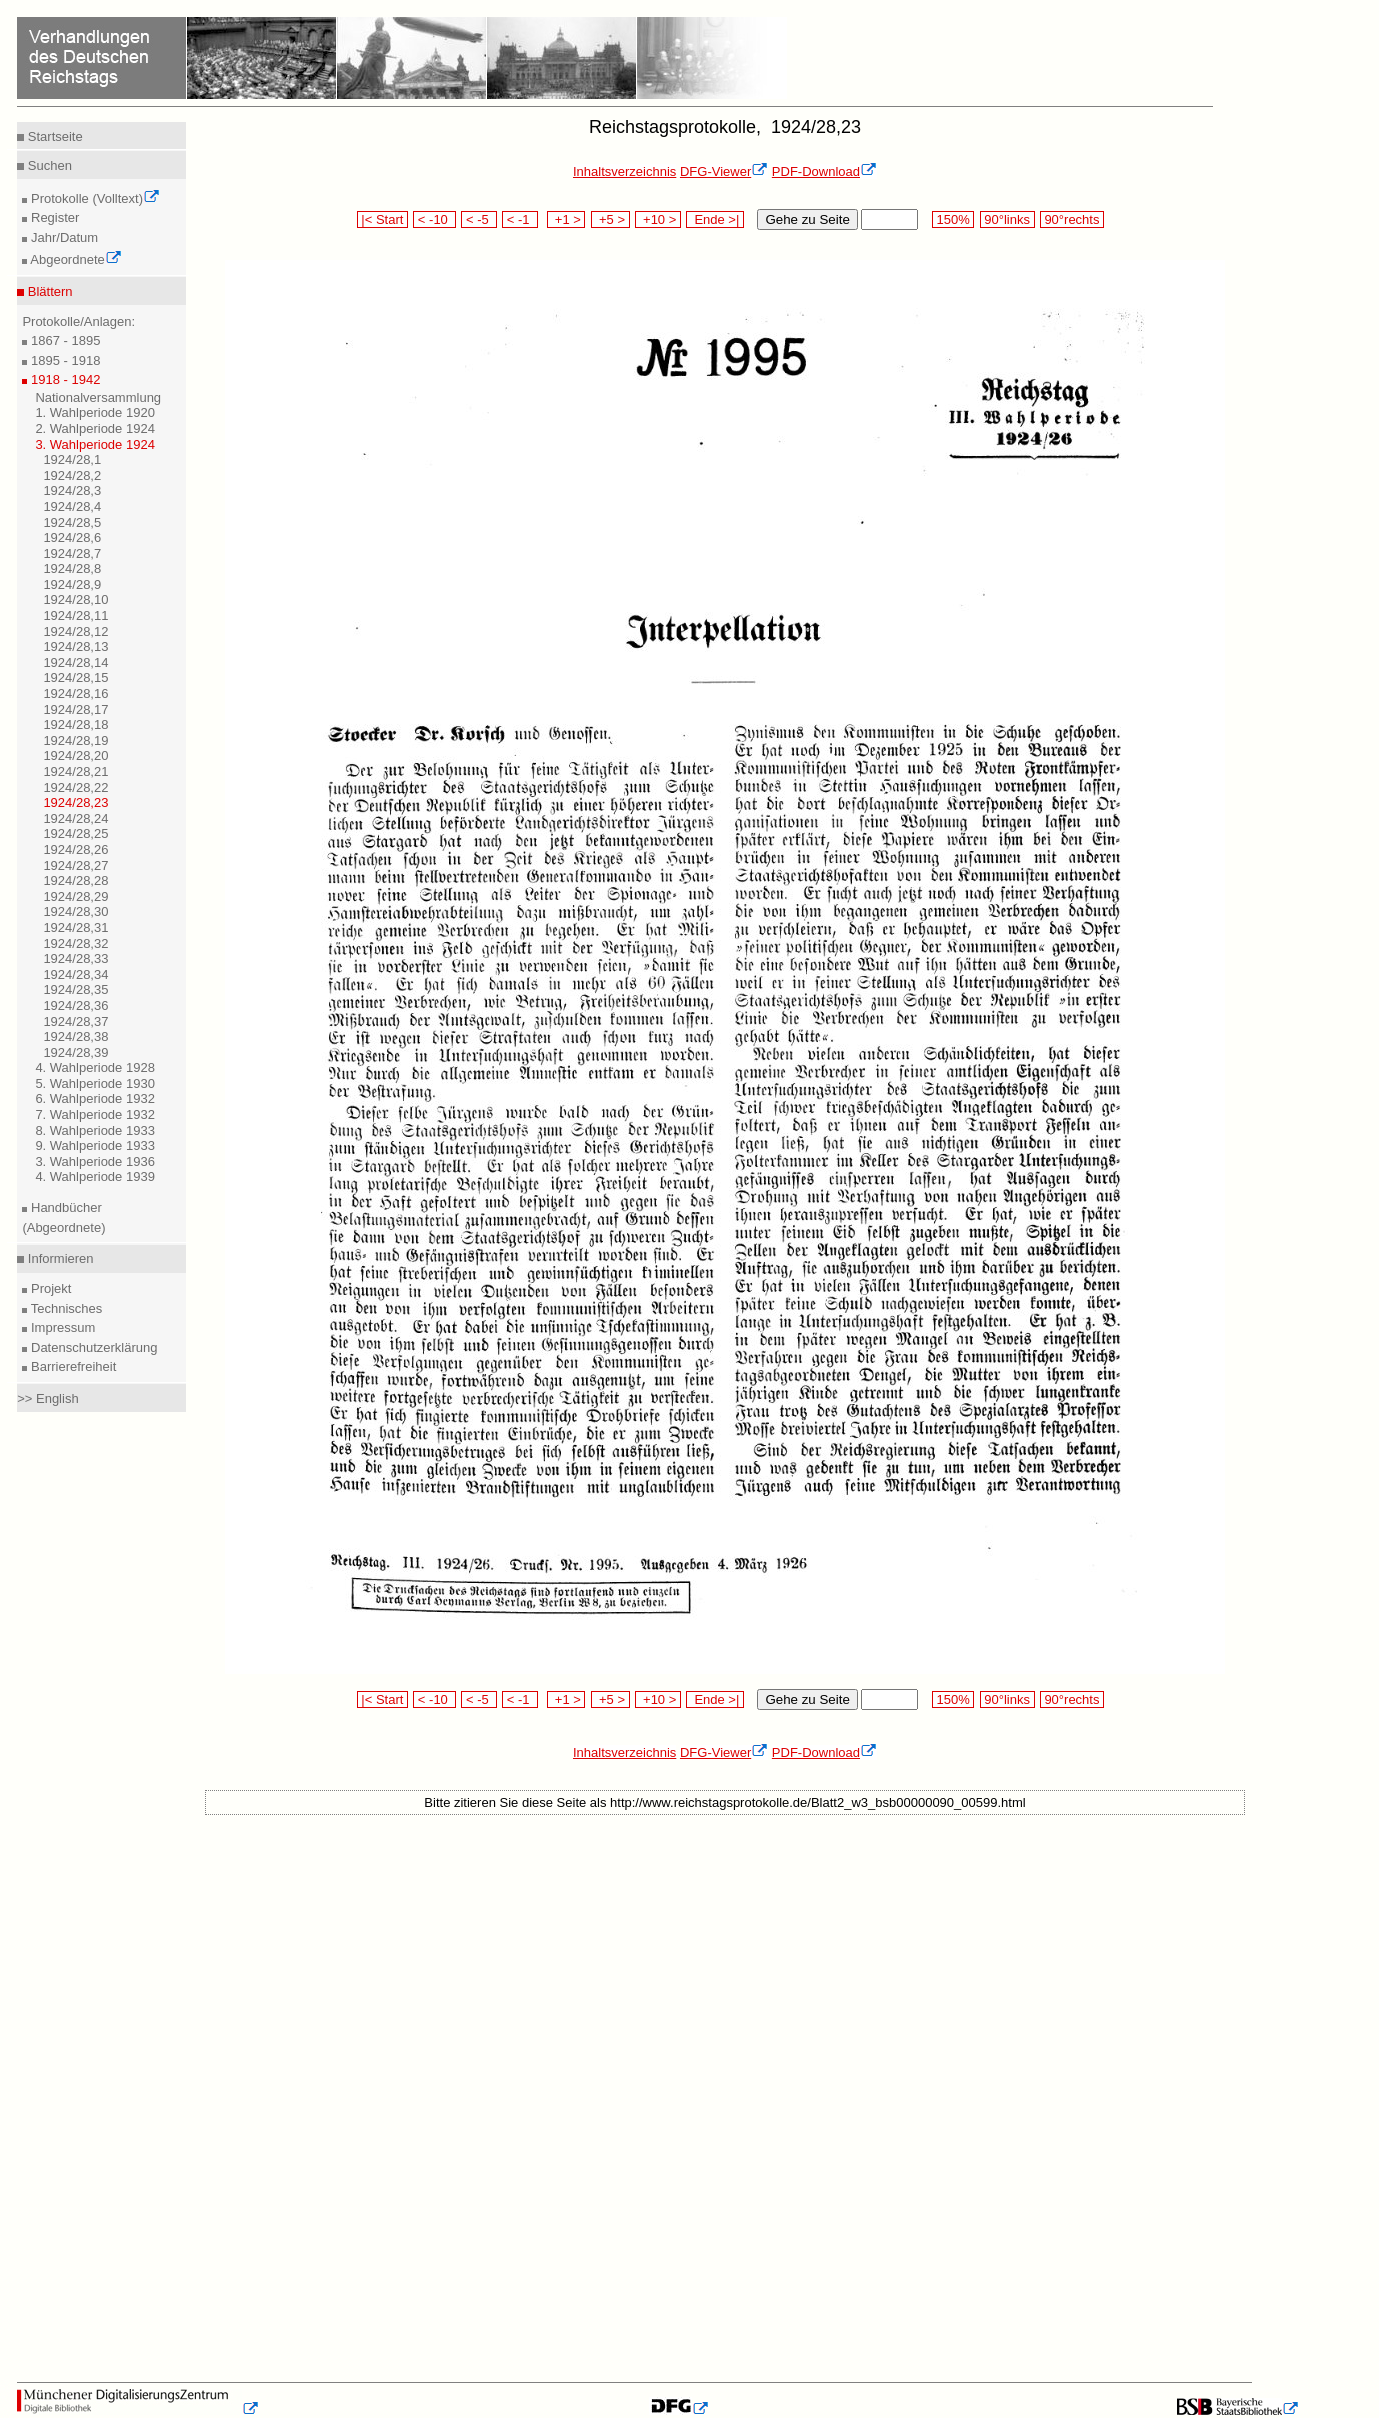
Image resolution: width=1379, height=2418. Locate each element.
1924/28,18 (75, 724)
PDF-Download (824, 171)
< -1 (520, 219)
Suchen (48, 165)
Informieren (58, 1258)
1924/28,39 (75, 1052)
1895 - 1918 (63, 360)
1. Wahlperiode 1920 (95, 412)
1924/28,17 (75, 709)
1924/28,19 (75, 740)
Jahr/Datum (62, 237)
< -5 (479, 219)
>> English (47, 1398)
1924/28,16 (75, 693)
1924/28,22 (75, 787)
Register (53, 217)
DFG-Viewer (724, 171)
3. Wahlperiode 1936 (95, 1161)
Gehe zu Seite (807, 219)
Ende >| (715, 219)
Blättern (48, 291)
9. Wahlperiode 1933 (95, 1145)
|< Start (382, 219)
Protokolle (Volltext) (93, 198)
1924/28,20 (75, 755)
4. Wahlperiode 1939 (95, 1176)
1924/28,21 (75, 771)
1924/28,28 (75, 880)
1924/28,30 (75, 911)
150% (953, 219)
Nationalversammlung (98, 397)
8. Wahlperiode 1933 (95, 1130)
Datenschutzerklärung (92, 1347)
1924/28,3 (72, 490)
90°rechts (1072, 219)
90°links (1007, 219)
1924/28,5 (72, 522)
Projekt (49, 1288)
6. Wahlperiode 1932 (95, 1098)
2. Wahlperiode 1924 (95, 428)
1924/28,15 (75, 677)
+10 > (658, 219)
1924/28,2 (72, 475)
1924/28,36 (75, 1005)
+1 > (566, 219)
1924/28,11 (75, 615)
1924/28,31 (75, 927)
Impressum (61, 1327)
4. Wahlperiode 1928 (95, 1067)
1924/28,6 (72, 537)
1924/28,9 (72, 584)
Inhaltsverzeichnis (624, 171)
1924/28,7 (72, 553)
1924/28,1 (72, 459)
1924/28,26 (75, 849)
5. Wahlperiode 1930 (95, 1083)
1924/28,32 (75, 943)
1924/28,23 (75, 802)
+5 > (610, 219)
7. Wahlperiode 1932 (95, 1114)
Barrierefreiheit (71, 1366)
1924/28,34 (75, 974)
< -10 (434, 219)
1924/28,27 (75, 865)
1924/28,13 (75, 646)
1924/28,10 (75, 599)
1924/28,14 (75, 662)
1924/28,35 (75, 989)
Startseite (53, 136)
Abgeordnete (74, 259)
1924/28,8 (72, 568)
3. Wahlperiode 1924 (95, 444)
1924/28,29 (75, 896)
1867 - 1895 (63, 340)
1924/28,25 (75, 833)
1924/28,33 (75, 958)
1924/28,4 (72, 506)
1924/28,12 (75, 631)
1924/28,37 (75, 1021)
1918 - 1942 (63, 379)
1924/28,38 (75, 1036)
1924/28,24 (75, 818)
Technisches (64, 1308)
